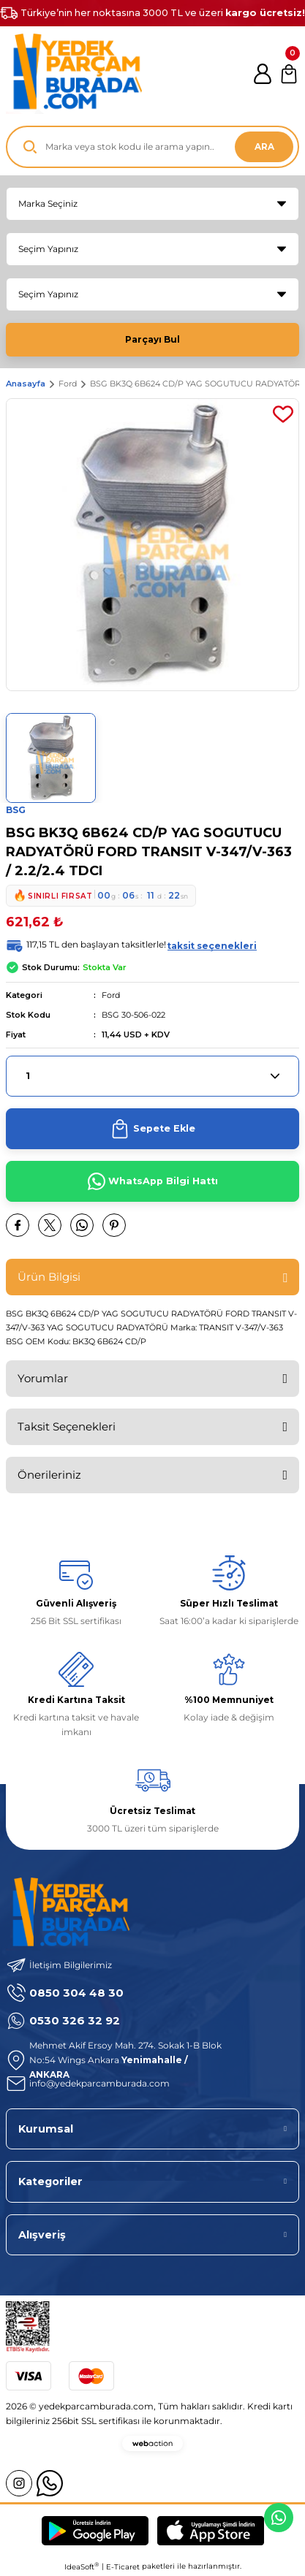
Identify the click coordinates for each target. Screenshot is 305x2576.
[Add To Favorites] (283, 414)
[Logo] (74, 74)
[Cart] (289, 74)
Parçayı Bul (152, 339)
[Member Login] (262, 74)
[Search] (152, 147)
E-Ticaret (123, 2567)
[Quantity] (152, 1076)
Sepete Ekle (152, 1129)
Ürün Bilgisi (49, 1277)
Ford (111, 995)
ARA (264, 146)
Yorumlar (43, 1378)
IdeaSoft (81, 2566)
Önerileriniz (49, 1475)
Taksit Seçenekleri (67, 1426)
